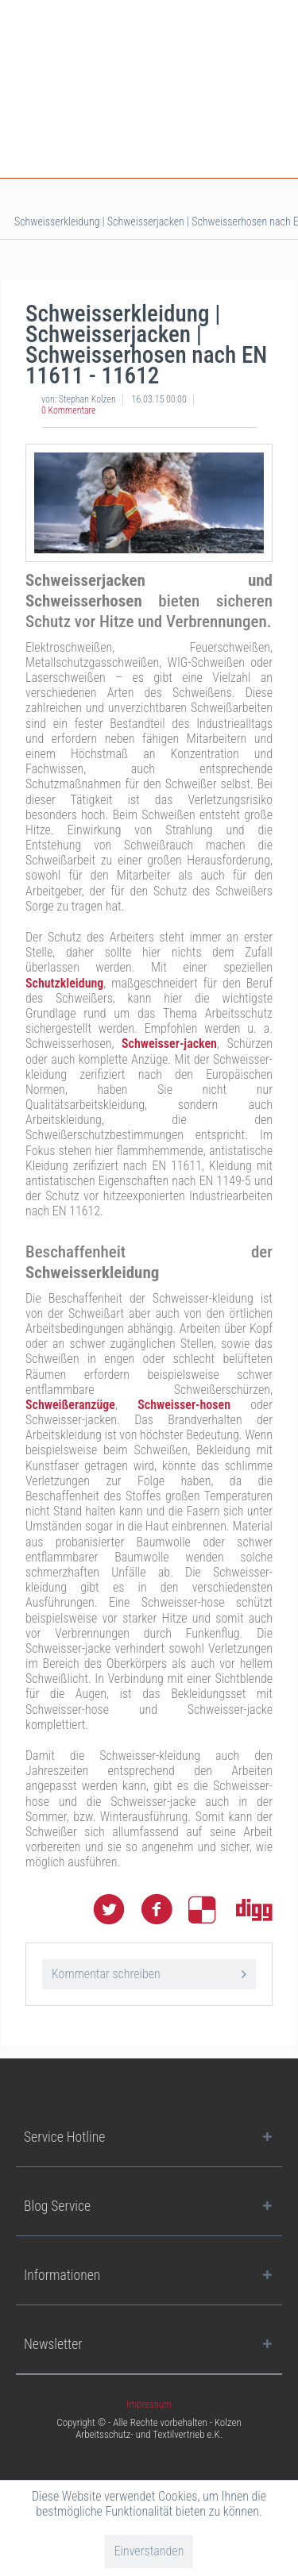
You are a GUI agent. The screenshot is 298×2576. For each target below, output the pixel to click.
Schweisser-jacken (169, 1043)
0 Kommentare (68, 410)
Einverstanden (149, 2551)
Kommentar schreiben (149, 1971)
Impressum (149, 2404)
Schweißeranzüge (70, 1404)
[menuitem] (149, 2404)
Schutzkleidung (64, 983)
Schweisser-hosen (183, 1404)
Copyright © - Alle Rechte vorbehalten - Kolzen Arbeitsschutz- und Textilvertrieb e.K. (148, 2428)
